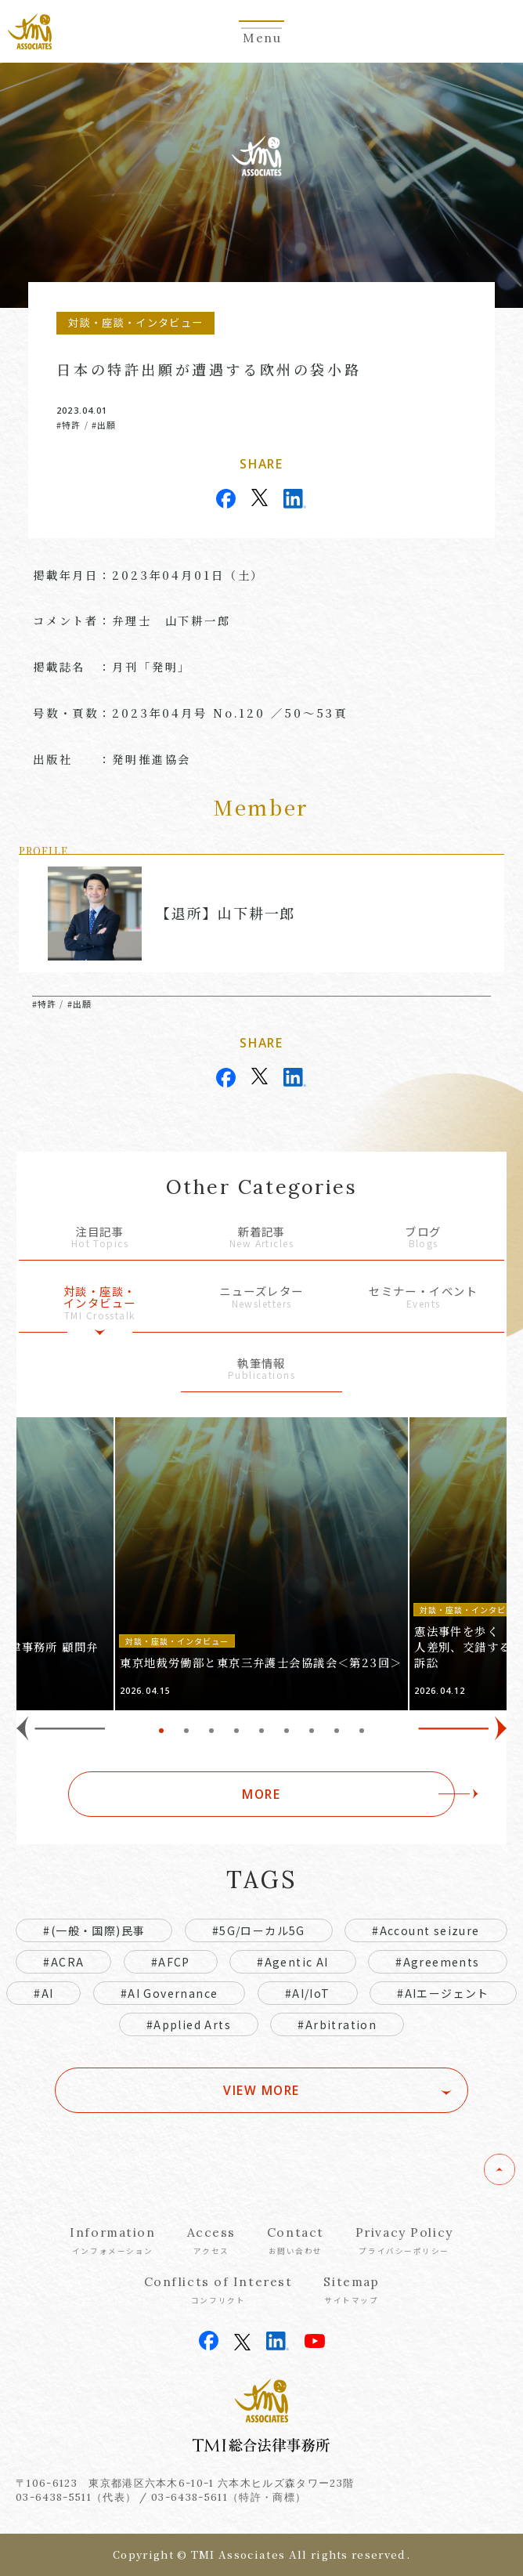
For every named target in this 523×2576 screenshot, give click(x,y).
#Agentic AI (292, 1962)
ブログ (423, 1238)
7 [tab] (311, 1730)
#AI (43, 1993)
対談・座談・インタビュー (100, 1303)
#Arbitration (337, 2024)
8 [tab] (336, 1730)
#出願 (104, 424)
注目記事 (100, 1238)
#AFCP (170, 1962)
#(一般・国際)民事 (94, 1930)
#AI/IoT (307, 1993)
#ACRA (63, 1962)
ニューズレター (262, 1298)
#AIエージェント (443, 1993)
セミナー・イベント (423, 1298)
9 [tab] (361, 1730)
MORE (261, 1794)
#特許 (68, 424)
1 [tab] (161, 1730)
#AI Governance (169, 1993)
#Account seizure (425, 1930)
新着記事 (262, 1238)
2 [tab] (186, 1730)
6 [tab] (286, 1730)
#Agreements (437, 1962)
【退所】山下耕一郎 (225, 913)
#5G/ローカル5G (258, 1930)
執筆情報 (262, 1370)
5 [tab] (261, 1730)
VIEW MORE (261, 2090)
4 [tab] (236, 1730)
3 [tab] (211, 1730)
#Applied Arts (188, 2024)
